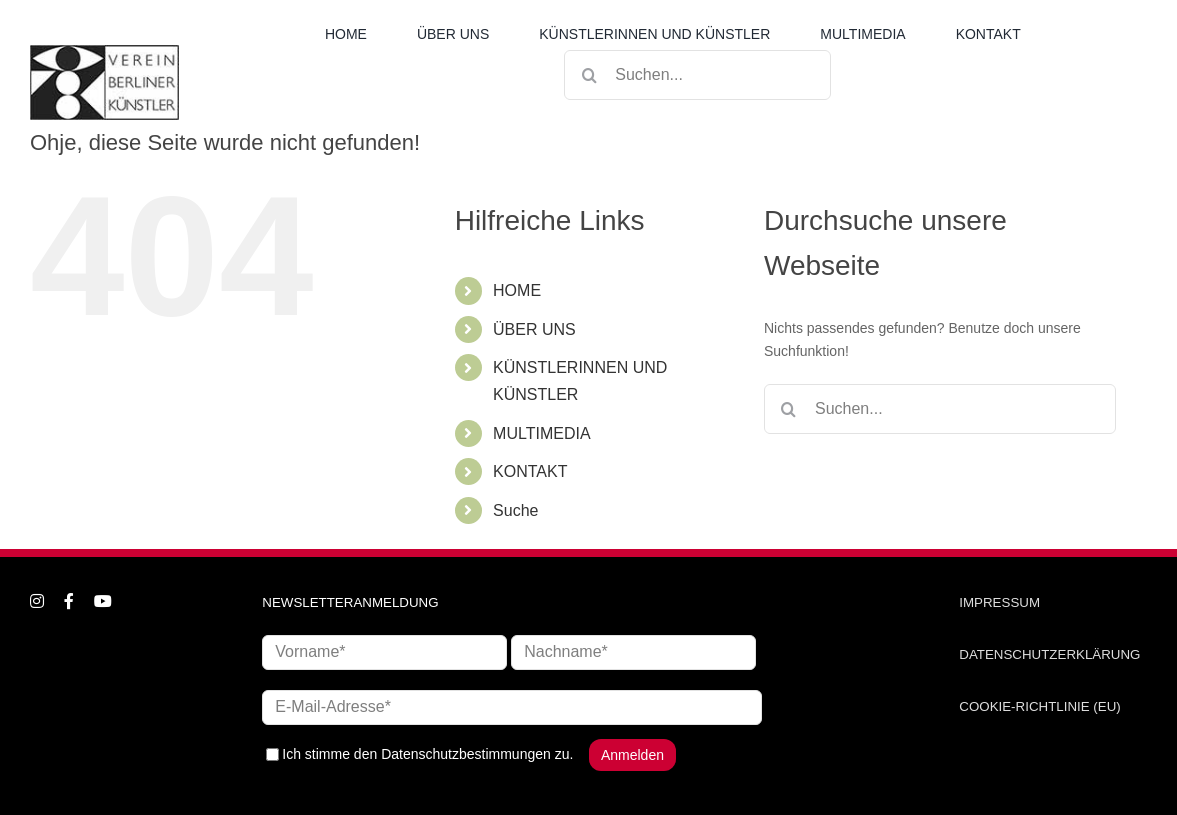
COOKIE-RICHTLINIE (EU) (1039, 706)
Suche (515, 510)
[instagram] (37, 601)
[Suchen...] (697, 75)
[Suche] (589, 75)
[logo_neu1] (104, 52)
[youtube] (103, 601)
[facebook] (69, 601)
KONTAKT (530, 471)
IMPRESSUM (999, 602)
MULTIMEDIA (541, 433)
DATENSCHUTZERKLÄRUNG (1049, 654)
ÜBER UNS (534, 329)
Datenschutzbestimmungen (466, 754)
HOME (517, 290)
